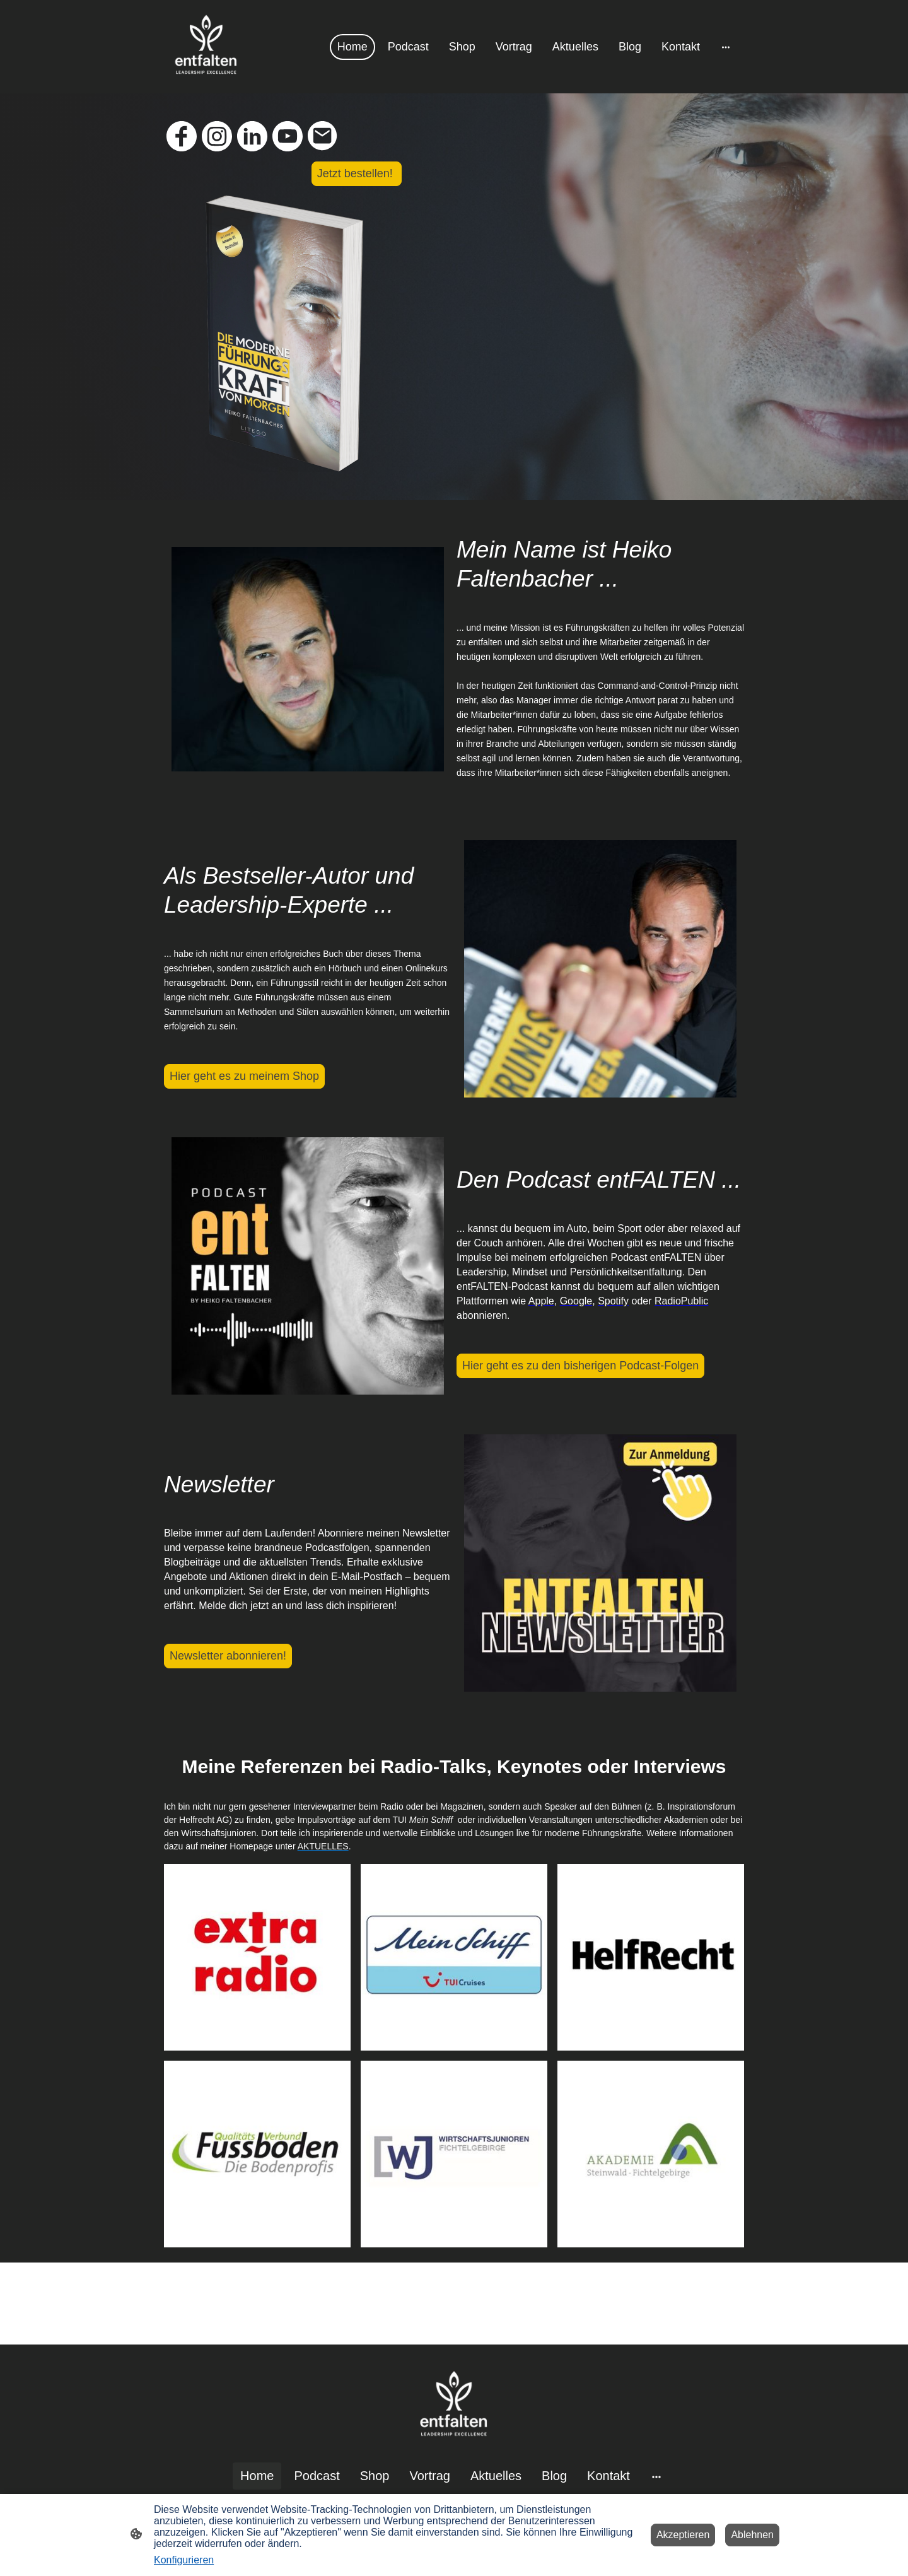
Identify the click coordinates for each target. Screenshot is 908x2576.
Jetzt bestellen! (356, 173)
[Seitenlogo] (206, 46)
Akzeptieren (683, 2534)
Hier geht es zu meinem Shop (244, 1076)
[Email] (323, 136)
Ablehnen (752, 2534)
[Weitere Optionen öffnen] (726, 47)
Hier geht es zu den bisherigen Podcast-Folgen (580, 1365)
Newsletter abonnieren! (228, 1655)
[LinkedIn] (252, 136)
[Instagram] (217, 136)
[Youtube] (287, 136)
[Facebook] (181, 136)
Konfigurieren (184, 2560)
